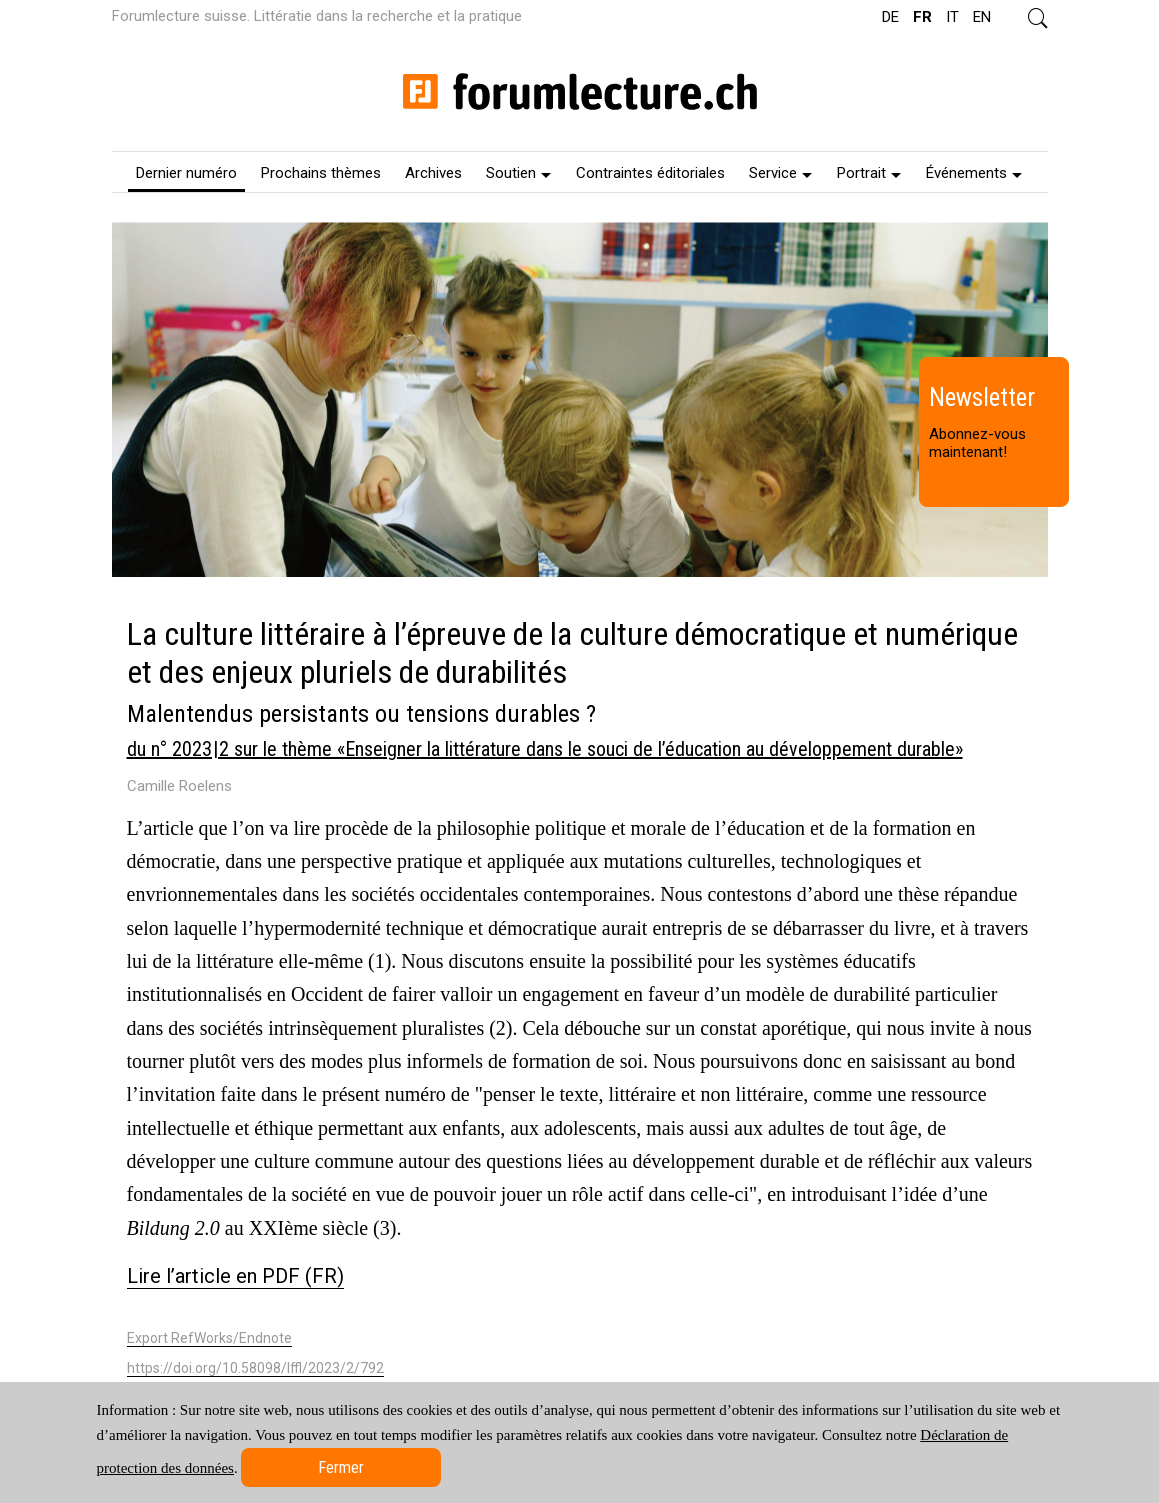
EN (982, 17)
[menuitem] (186, 172)
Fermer (341, 1467)
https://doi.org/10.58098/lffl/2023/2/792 (255, 1368)
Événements (974, 173)
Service (780, 173)
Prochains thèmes (321, 173)
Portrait (869, 173)
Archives (433, 173)
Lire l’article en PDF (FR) (235, 1276)
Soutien (518, 173)
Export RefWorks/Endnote (209, 1338)
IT (952, 17)
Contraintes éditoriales (650, 173)
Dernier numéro (186, 173)
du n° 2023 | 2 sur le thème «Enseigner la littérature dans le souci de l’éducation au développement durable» (545, 749)
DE (890, 17)
